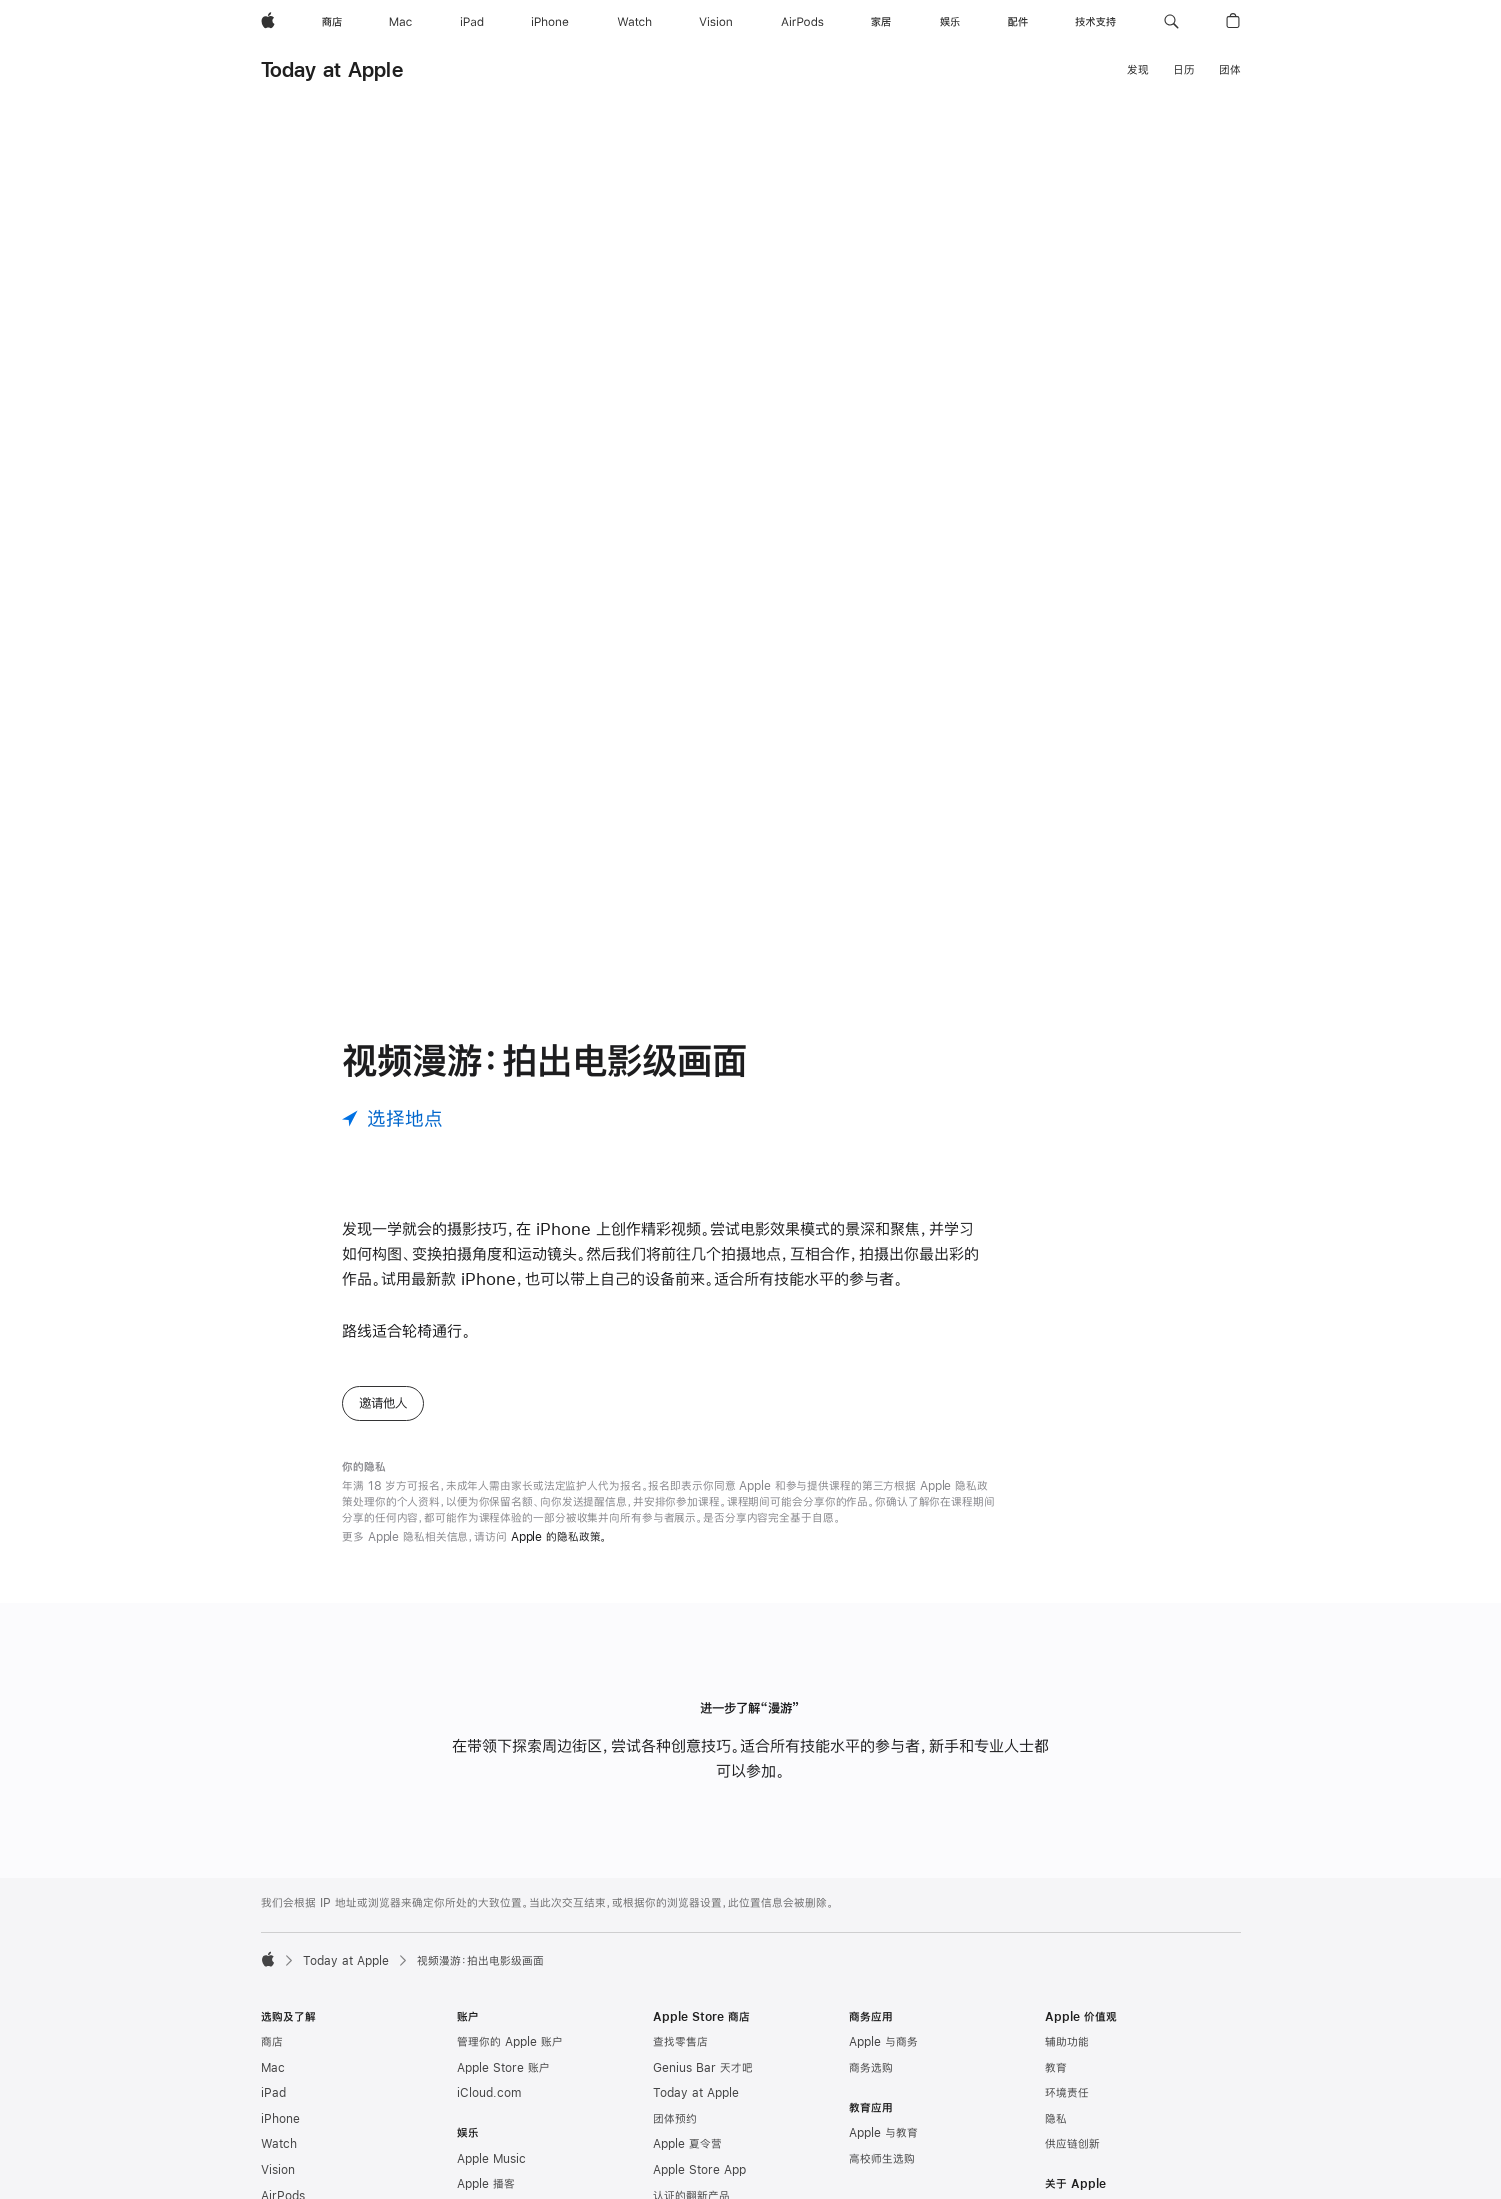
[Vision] (716, 22)
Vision (278, 2170)
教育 (1056, 2068)
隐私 (1056, 2119)
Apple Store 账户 (503, 2068)
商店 (272, 2042)
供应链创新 (1072, 2144)
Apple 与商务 (883, 2042)
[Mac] (400, 22)
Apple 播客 (486, 2184)
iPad (273, 2093)
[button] (1171, 22)
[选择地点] (392, 1118)
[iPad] (472, 22)
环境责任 (1067, 2093)
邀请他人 (383, 1403)
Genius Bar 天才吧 (703, 2068)
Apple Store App (699, 2170)
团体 (1230, 70)
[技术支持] (1095, 22)
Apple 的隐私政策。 (559, 1537)
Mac (273, 2068)
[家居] (881, 22)
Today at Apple (332, 69)
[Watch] (634, 22)
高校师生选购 (882, 2159)
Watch (279, 2144)
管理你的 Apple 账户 (510, 2042)
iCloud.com (489, 2093)
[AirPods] (802, 22)
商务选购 (871, 2068)
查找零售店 (680, 2042)
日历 (1184, 70)
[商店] (332, 22)
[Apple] (268, 22)
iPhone (280, 2119)
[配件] (1018, 22)
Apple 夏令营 (687, 2144)
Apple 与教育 (883, 2133)
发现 (1138, 70)
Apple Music (491, 2159)
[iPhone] (550, 22)
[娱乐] (950, 22)
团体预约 (675, 2119)
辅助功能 (1067, 2042)
